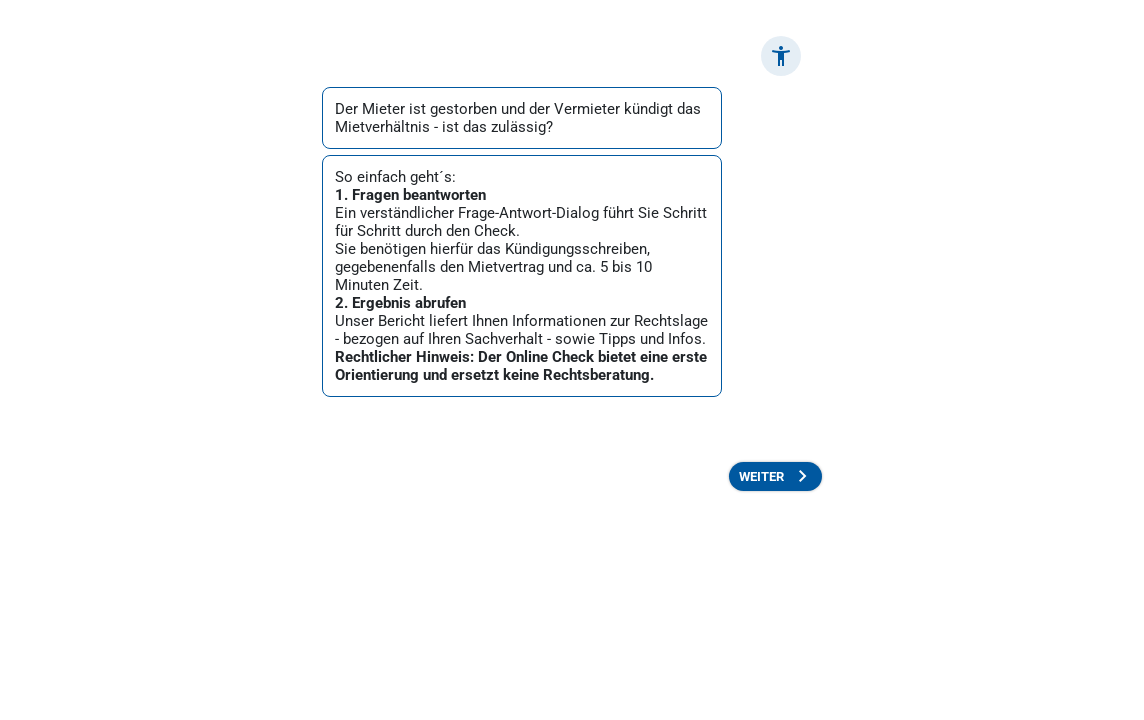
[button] (781, 56)
